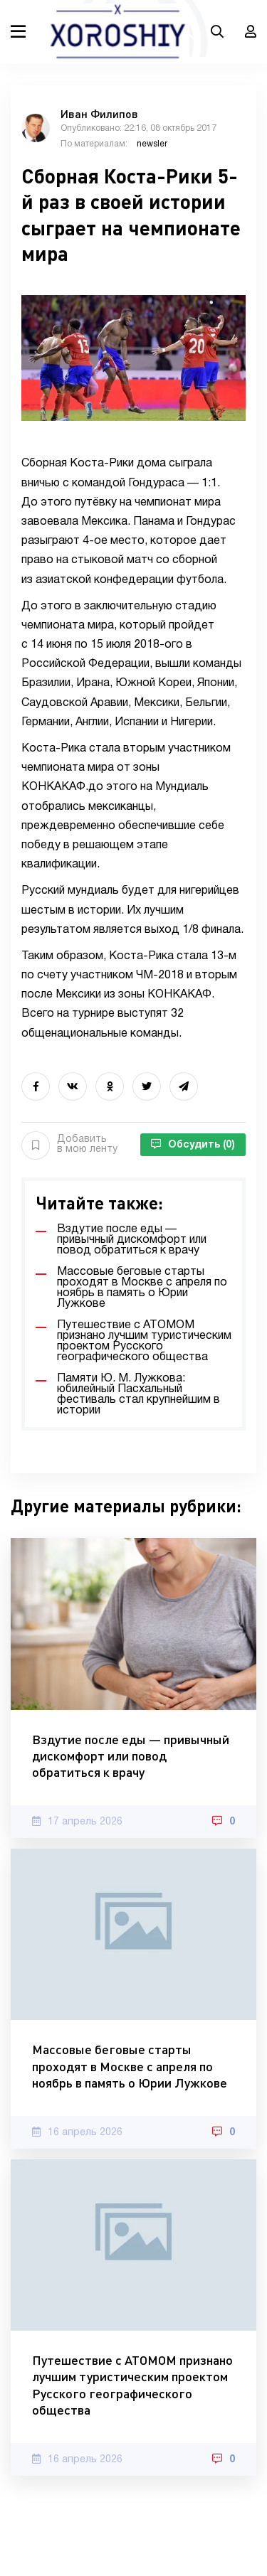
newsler (152, 144)
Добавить (69, 1145)
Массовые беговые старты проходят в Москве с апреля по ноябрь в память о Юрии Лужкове (129, 2065)
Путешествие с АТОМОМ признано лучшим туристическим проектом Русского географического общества (132, 2384)
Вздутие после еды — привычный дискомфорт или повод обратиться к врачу (130, 1755)
